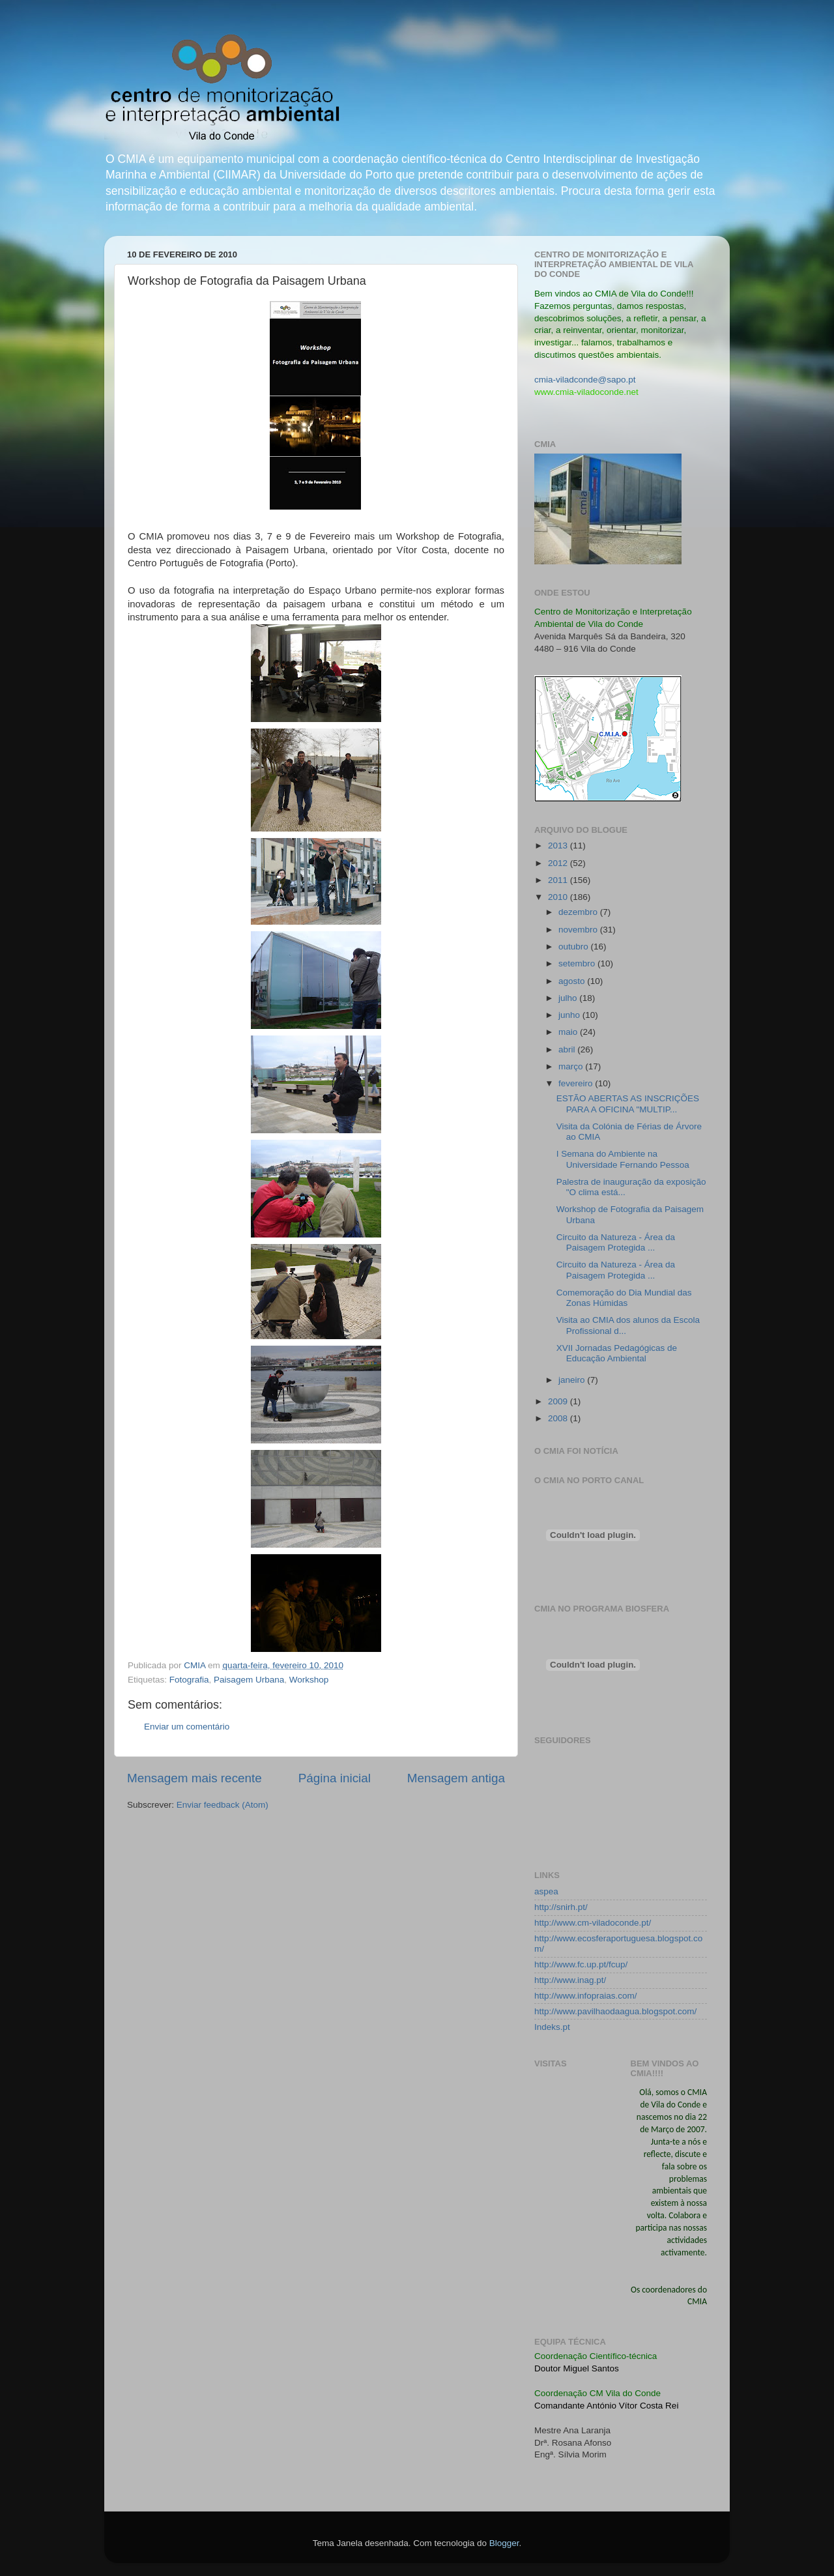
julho (568, 998)
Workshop (309, 1680)
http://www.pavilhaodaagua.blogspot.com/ (615, 2011)
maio (569, 1032)
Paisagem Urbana (249, 1680)
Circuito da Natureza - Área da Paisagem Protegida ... (615, 1242)
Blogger (504, 2543)
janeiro (572, 1380)
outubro (574, 946)
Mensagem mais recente (194, 1778)
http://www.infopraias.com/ (585, 1996)
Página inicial (334, 1778)
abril (567, 1049)
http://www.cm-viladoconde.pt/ (592, 1923)
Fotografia (189, 1680)
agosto (572, 981)
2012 (559, 863)
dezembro (579, 912)
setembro (577, 963)
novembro (579, 929)
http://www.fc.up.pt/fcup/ (580, 1964)
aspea (546, 1891)
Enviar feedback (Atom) (222, 1805)
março (571, 1066)
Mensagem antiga (456, 1778)
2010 (559, 897)
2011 (559, 880)
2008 (559, 1418)
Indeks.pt (552, 2027)
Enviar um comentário (186, 1726)
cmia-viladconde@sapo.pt (585, 379)
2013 (559, 845)
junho (570, 1015)
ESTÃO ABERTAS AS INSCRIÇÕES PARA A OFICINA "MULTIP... (627, 1103)
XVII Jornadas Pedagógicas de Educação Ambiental (616, 1353)
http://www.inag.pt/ (570, 1980)
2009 (559, 1401)
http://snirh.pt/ (561, 1907)
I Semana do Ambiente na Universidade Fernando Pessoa (622, 1159)
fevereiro (576, 1083)
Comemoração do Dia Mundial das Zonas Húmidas (624, 1298)
